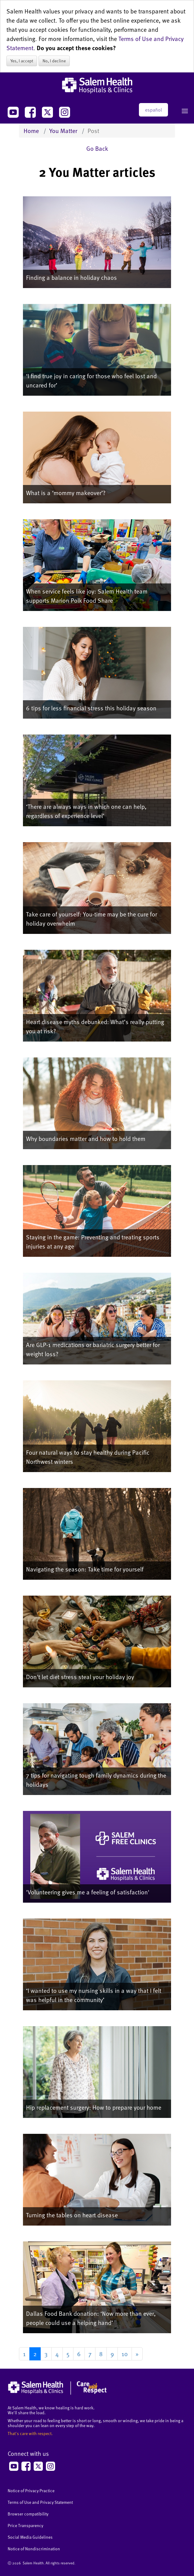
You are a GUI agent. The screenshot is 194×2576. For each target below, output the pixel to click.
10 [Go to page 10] (124, 2353)
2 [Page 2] (35, 2353)
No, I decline (54, 60)
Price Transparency (25, 2525)
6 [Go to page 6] (79, 2353)
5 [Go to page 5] (67, 2353)
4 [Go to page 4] (57, 2353)
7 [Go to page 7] (89, 2353)
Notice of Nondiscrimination (34, 2548)
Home (31, 130)
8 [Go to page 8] (101, 2353)
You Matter (63, 130)
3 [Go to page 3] (46, 2353)
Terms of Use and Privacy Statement (40, 2502)
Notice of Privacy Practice (31, 2490)
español (153, 109)
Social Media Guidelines (30, 2537)
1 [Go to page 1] (24, 2353)
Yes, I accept (21, 60)
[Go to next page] (137, 2353)
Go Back (97, 148)
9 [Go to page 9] (112, 2353)
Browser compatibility (28, 2514)
